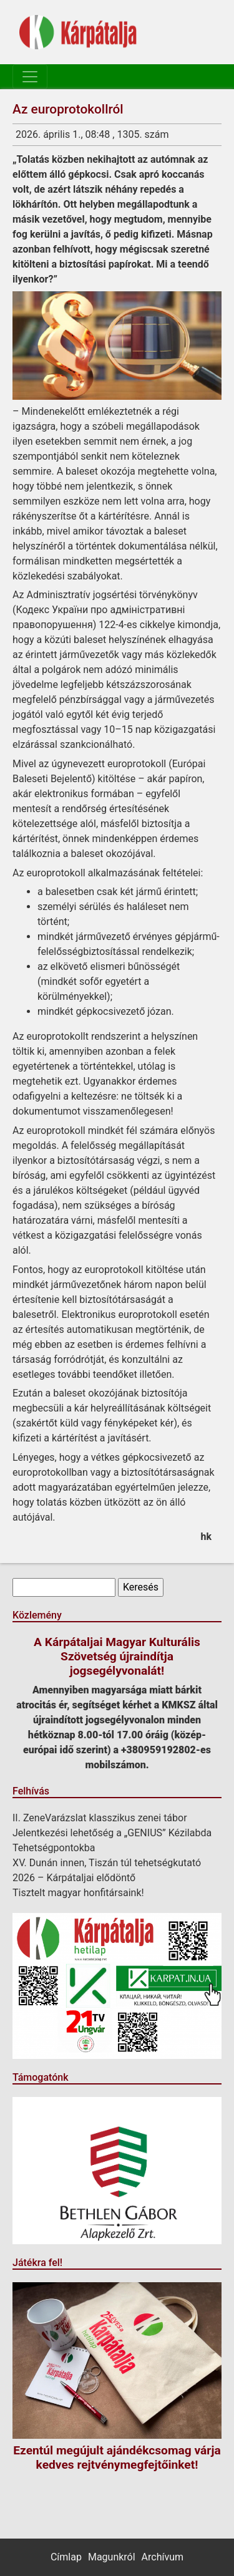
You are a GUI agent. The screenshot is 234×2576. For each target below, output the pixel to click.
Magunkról (111, 2557)
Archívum (162, 2557)
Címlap (66, 2557)
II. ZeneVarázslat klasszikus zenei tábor (99, 1818)
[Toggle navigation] (29, 76)
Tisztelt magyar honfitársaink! (78, 1893)
